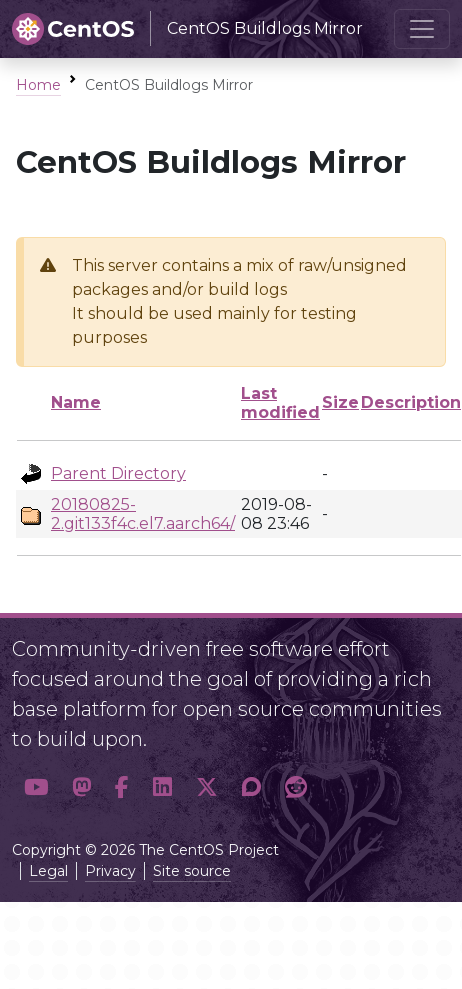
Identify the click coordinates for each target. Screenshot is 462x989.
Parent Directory (118, 473)
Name (76, 402)
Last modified (280, 403)
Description (411, 402)
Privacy (110, 871)
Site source (192, 871)
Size (340, 402)
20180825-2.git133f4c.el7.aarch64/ (143, 514)
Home (38, 85)
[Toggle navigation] (422, 29)
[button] (36, 787)
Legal (48, 871)
